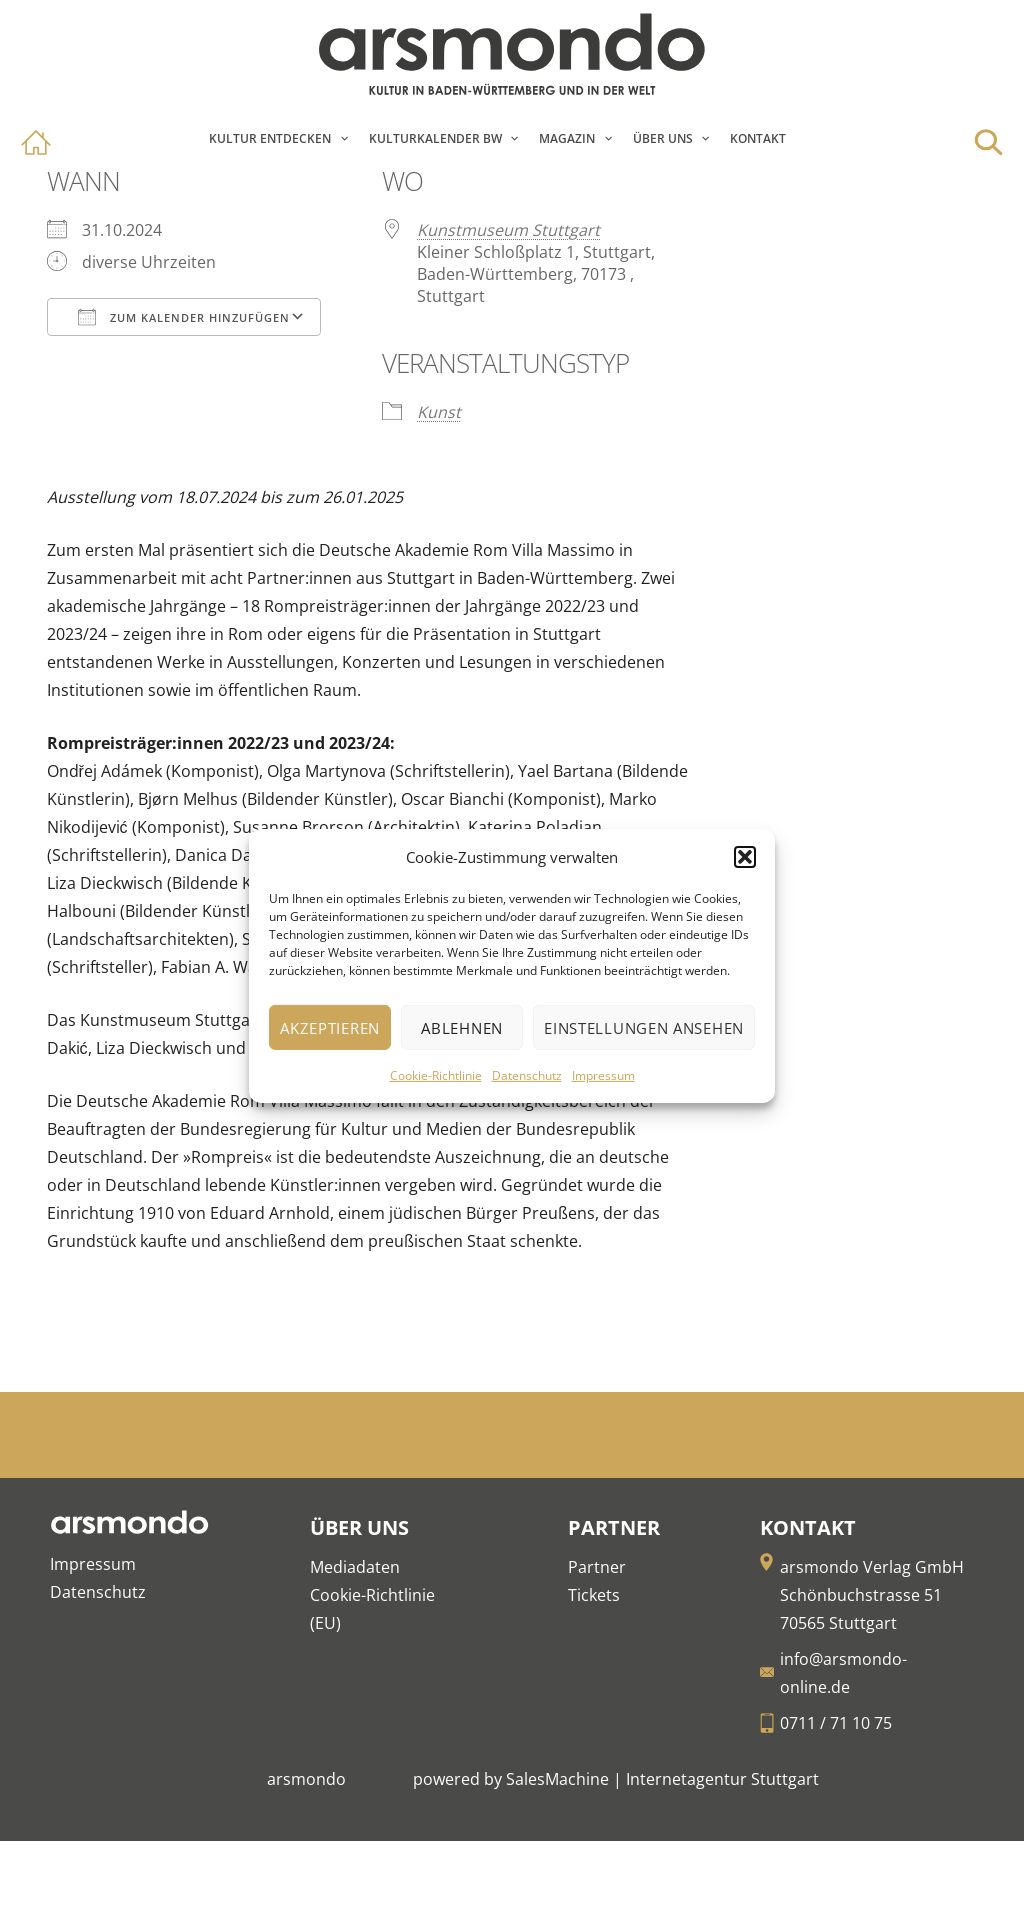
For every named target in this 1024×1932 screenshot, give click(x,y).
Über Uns (663, 138)
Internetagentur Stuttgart (722, 1779)
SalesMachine (557, 1779)
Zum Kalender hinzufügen (184, 317)
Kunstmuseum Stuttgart (508, 230)
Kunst (439, 412)
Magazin (567, 138)
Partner (597, 1567)
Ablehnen (462, 1028)
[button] (745, 857)
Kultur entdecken (270, 138)
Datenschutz (527, 1075)
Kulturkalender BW (435, 138)
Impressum (603, 1075)
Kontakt (758, 138)
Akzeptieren (330, 1028)
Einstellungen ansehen (644, 1028)
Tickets (594, 1595)
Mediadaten (355, 1567)
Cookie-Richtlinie (436, 1075)
